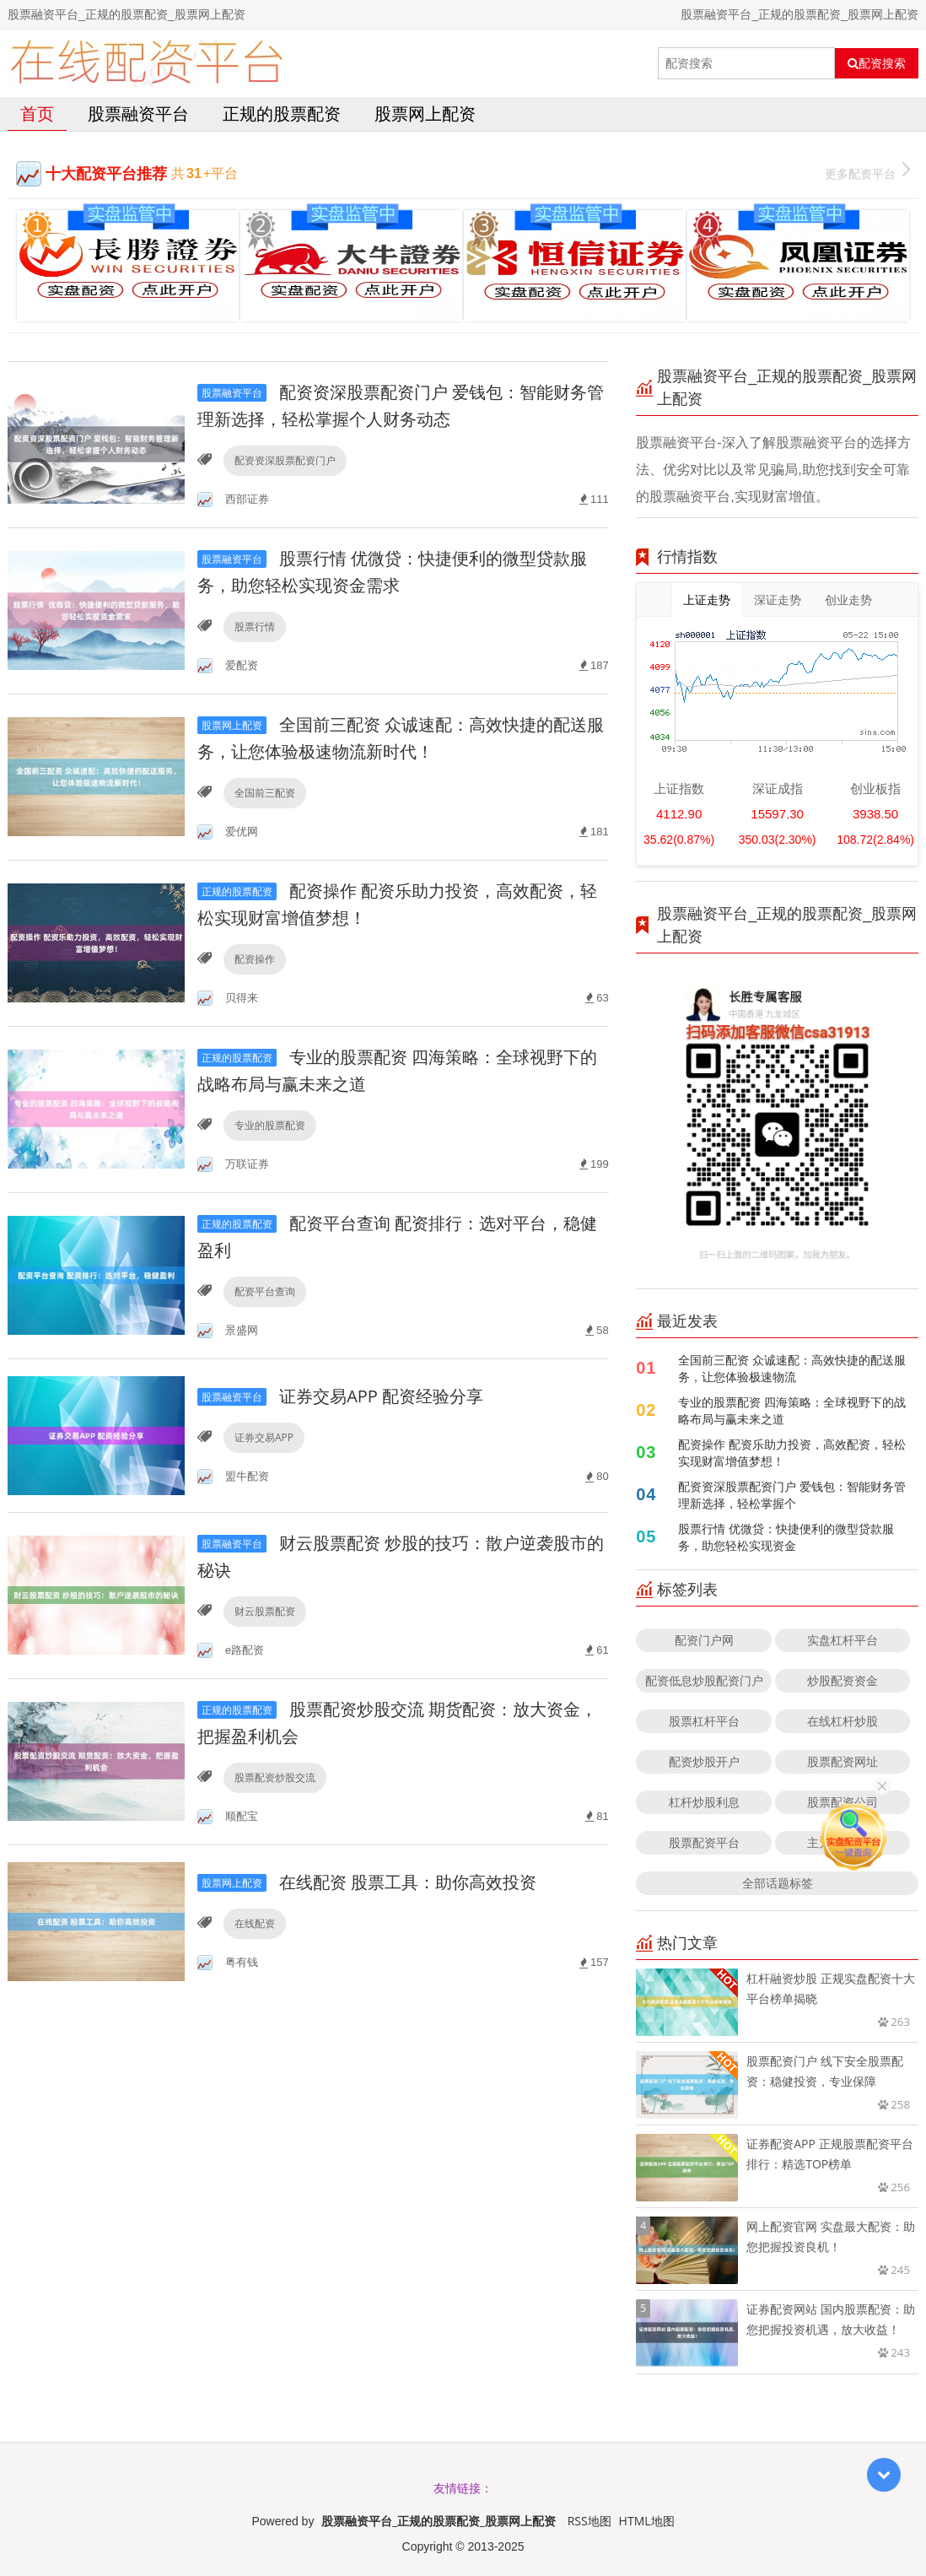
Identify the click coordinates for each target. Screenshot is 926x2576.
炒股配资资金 (842, 1680)
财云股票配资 (264, 1611)
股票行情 (254, 626)
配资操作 (254, 959)
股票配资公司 (842, 1802)
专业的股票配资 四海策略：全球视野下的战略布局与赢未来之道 (792, 1410)
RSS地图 (589, 2521)
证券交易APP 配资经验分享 (340, 1396)
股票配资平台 (704, 1842)
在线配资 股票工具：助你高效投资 (366, 1882)
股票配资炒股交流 (274, 1777)
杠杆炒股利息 (704, 1802)
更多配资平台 (867, 171)
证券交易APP (263, 1437)
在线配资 (254, 1923)
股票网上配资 (425, 113)
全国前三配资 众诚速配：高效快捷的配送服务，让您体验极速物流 (792, 1368)
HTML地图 (647, 2521)
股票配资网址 (842, 1761)
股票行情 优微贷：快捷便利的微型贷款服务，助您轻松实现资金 (786, 1536)
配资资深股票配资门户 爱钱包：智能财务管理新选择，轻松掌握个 (792, 1494)
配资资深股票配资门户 (285, 460)
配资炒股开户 (704, 1761)
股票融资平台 (138, 113)
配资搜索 (877, 63)
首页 (37, 113)
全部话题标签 (777, 1883)
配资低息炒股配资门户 (704, 1680)
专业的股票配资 (269, 1125)
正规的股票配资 (282, 113)
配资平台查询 (264, 1291)
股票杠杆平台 (704, 1721)
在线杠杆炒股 (842, 1721)
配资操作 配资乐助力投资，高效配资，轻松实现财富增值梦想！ (792, 1452)
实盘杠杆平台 (842, 1640)
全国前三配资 (264, 793)
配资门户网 (704, 1640)
